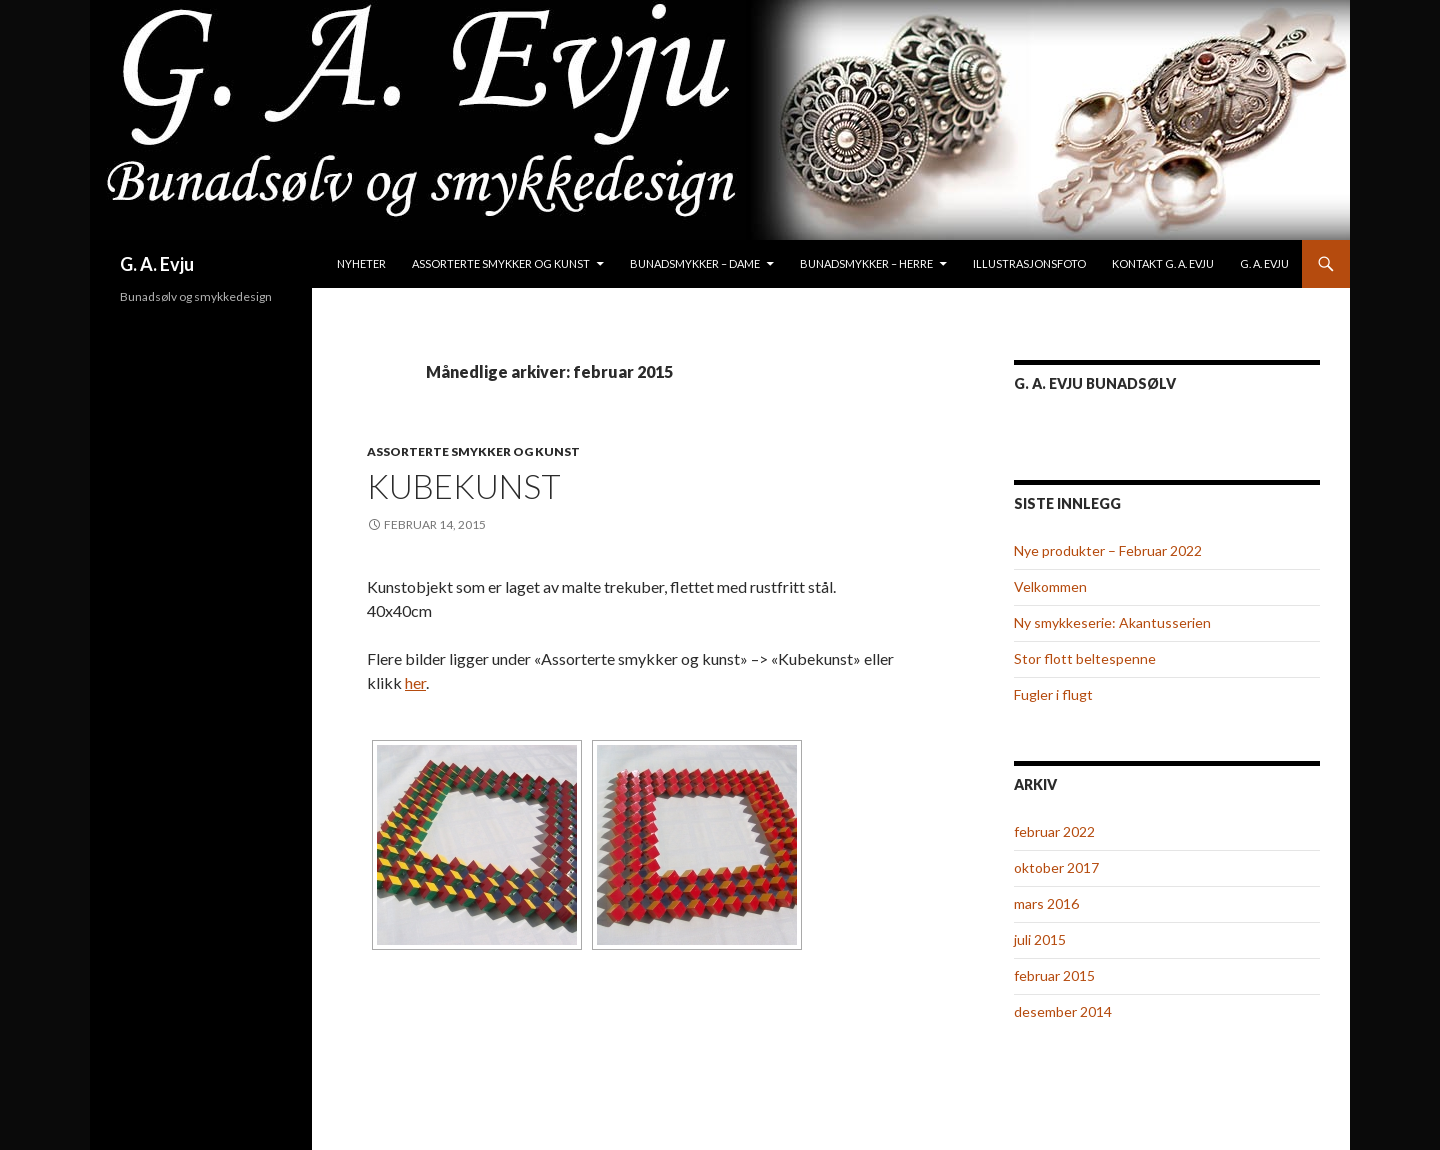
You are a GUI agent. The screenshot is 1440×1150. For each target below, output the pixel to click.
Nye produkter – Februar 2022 (1108, 550)
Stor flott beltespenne (1085, 658)
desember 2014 (1063, 1011)
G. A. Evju (157, 264)
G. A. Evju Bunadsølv (1095, 383)
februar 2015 (1054, 975)
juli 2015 (1040, 939)
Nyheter (361, 263)
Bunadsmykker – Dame (695, 263)
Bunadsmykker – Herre (866, 263)
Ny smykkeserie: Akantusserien (1112, 622)
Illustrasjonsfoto (1029, 263)
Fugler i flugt (1053, 694)
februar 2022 (1054, 831)
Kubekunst (464, 486)
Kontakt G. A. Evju (1163, 263)
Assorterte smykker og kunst (501, 263)
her (415, 682)
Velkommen (1050, 586)
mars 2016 (1046, 903)
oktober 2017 (1056, 867)
